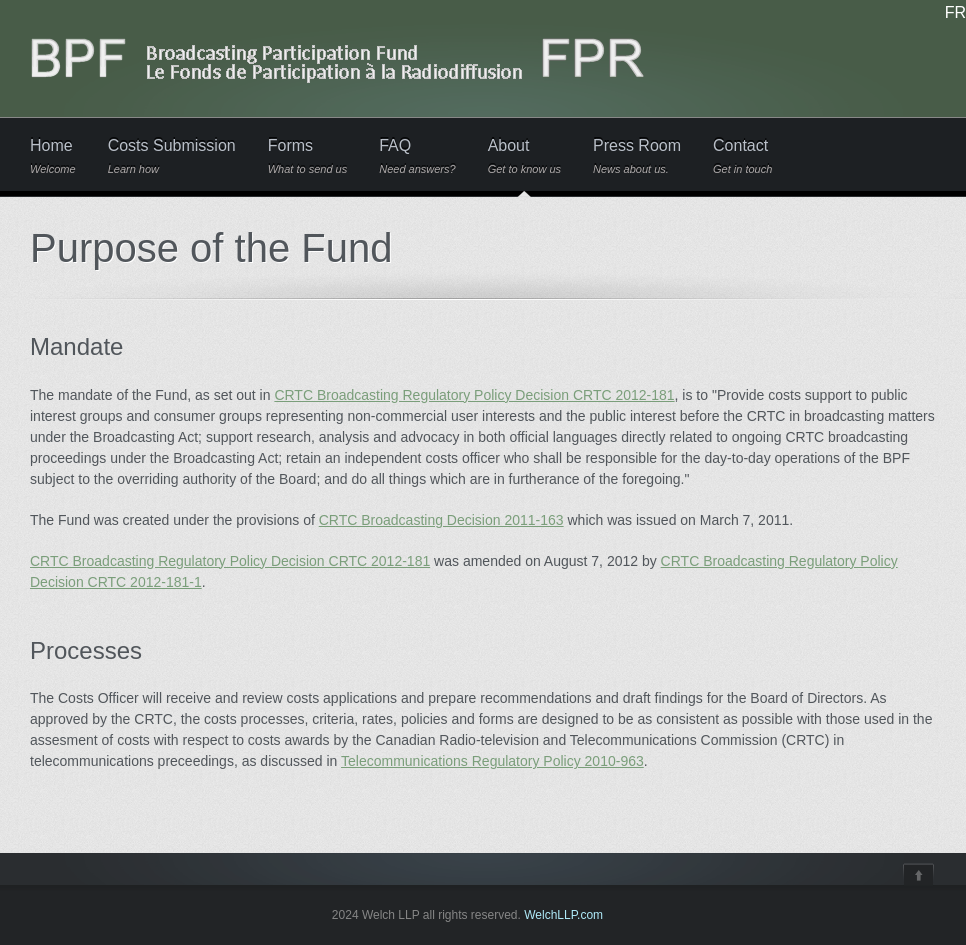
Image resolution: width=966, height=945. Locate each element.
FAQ (417, 156)
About (524, 156)
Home (53, 156)
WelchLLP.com (563, 915)
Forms (308, 156)
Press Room (637, 156)
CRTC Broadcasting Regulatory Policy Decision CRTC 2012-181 (474, 395)
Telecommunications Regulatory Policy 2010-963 (492, 761)
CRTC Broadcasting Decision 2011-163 (441, 520)
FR (955, 13)
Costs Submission (172, 156)
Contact (742, 156)
